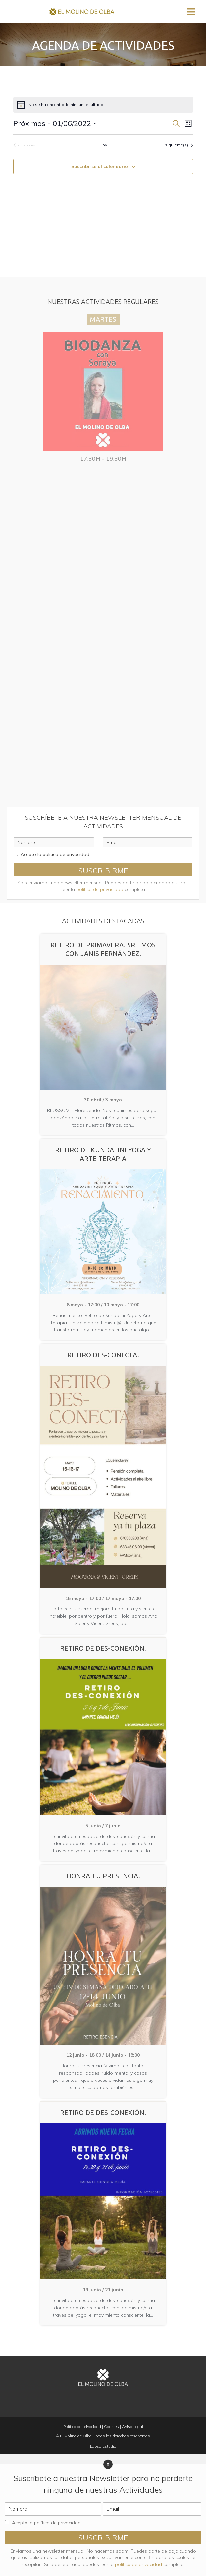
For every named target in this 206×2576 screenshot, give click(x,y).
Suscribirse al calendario (99, 166)
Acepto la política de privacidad (55, 854)
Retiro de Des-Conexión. (103, 1648)
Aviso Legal (132, 2426)
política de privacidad (99, 889)
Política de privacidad (82, 2426)
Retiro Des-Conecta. (103, 1355)
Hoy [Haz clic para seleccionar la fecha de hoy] (103, 144)
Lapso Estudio (103, 2446)
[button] (103, 869)
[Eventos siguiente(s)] (179, 145)
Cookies (111, 2426)
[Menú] (191, 11)
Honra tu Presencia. (103, 1876)
